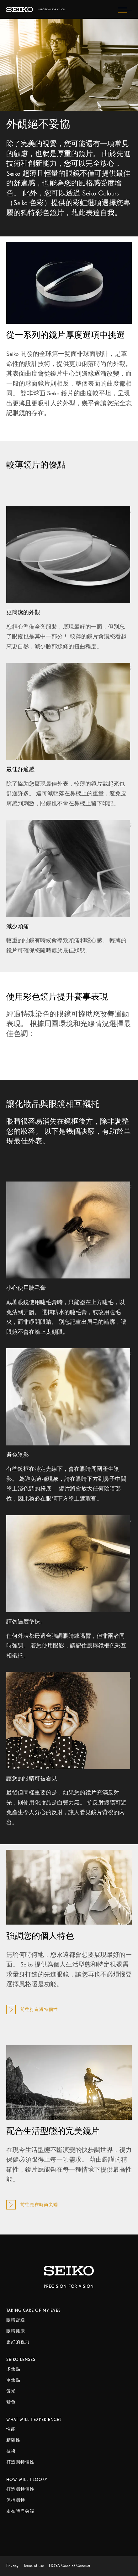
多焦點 (13, 2369)
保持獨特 (15, 2500)
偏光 (11, 2391)
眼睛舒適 (15, 2320)
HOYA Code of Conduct (69, 2565)
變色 (11, 2402)
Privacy (12, 2565)
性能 (11, 2429)
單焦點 (13, 2380)
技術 (11, 2451)
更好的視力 (18, 2342)
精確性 (13, 2440)
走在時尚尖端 (20, 2511)
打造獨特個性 (20, 2462)
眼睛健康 (15, 2331)
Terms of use (34, 2565)
